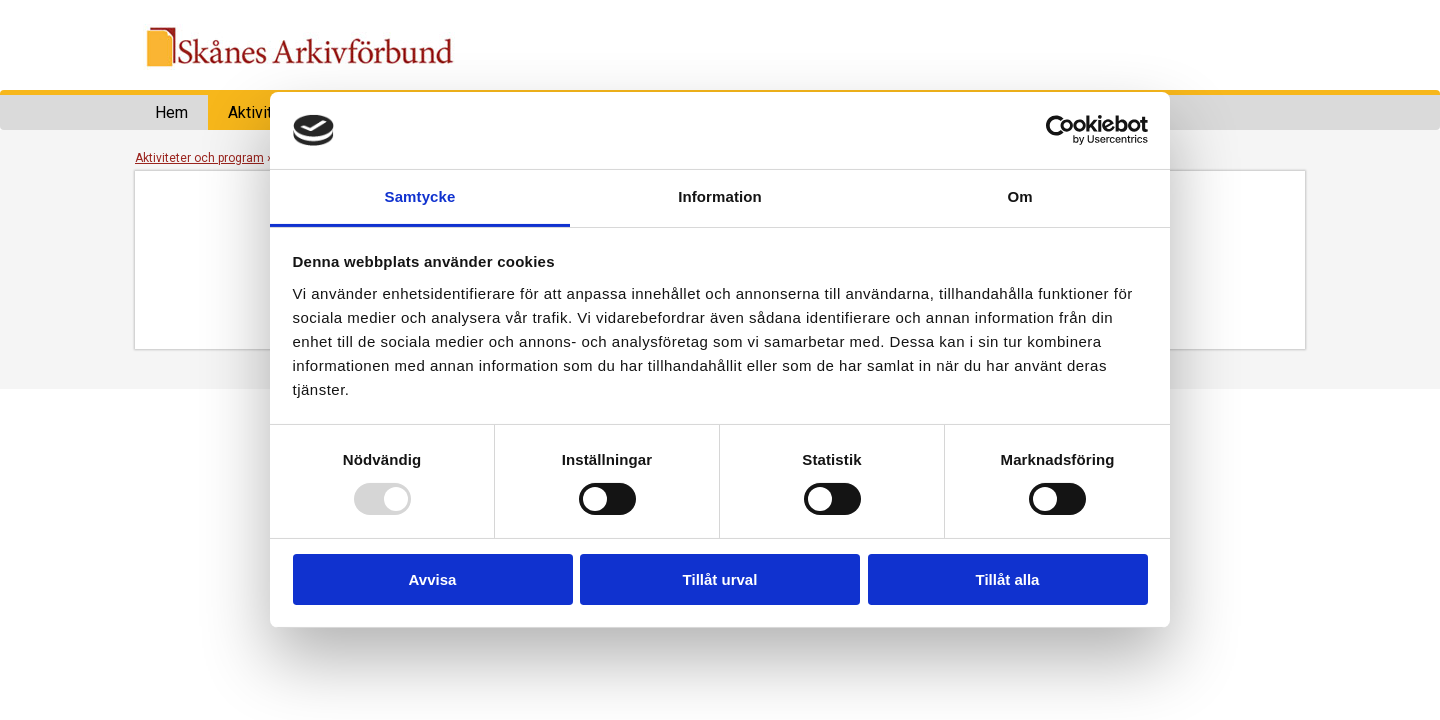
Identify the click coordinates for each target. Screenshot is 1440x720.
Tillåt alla (1008, 579)
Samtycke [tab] (420, 196)
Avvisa (433, 579)
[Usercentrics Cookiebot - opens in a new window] (1060, 130)
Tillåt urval (720, 579)
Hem (171, 112)
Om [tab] (1019, 196)
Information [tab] (720, 196)
